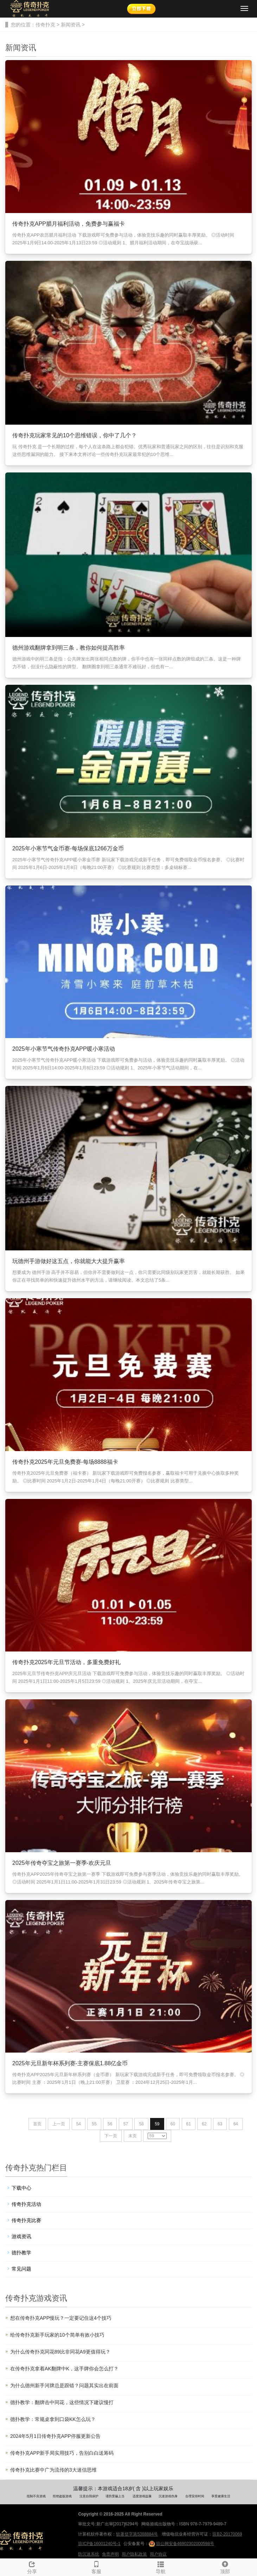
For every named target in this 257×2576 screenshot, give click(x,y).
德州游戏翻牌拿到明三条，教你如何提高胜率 (68, 648)
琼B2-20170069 (227, 2534)
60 (173, 2123)
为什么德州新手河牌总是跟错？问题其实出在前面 (64, 2385)
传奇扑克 (45, 24)
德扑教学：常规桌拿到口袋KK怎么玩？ (53, 2419)
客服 (96, 2566)
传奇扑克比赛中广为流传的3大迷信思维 (53, 2470)
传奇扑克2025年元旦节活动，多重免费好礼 (66, 1662)
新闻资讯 (71, 24)
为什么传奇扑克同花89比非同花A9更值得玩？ (60, 2352)
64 (235, 2123)
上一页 (58, 2123)
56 (110, 2123)
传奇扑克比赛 (26, 2220)
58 (141, 2123)
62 (204, 2123)
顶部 (225, 2566)
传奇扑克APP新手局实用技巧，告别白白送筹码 (62, 2453)
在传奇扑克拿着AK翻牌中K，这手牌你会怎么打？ (64, 2368)
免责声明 (110, 2554)
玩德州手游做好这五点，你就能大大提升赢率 (68, 1261)
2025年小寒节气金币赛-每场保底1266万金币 (68, 848)
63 (220, 2123)
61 (188, 2123)
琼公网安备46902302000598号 (181, 2543)
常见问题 (21, 2269)
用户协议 (158, 2554)
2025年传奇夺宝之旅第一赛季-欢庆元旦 (61, 1863)
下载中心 (21, 2188)
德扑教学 (21, 2252)
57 (125, 2123)
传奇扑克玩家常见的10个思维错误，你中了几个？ (74, 435)
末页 (132, 2135)
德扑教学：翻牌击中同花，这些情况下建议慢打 (62, 2402)
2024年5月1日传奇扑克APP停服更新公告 (55, 2436)
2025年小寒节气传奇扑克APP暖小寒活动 (63, 1049)
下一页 (110, 2135)
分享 (32, 2566)
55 (94, 2123)
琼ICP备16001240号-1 (99, 2543)
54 (78, 2123)
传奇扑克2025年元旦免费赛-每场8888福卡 (65, 1462)
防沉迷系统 (88, 2554)
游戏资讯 (21, 2236)
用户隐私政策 (134, 2554)
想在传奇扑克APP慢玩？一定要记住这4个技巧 (60, 2318)
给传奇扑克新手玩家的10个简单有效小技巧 (57, 2335)
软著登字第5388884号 (137, 2534)
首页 (37, 2123)
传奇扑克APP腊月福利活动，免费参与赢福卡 (68, 224)
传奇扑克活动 (26, 2204)
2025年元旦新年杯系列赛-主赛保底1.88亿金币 (70, 2063)
